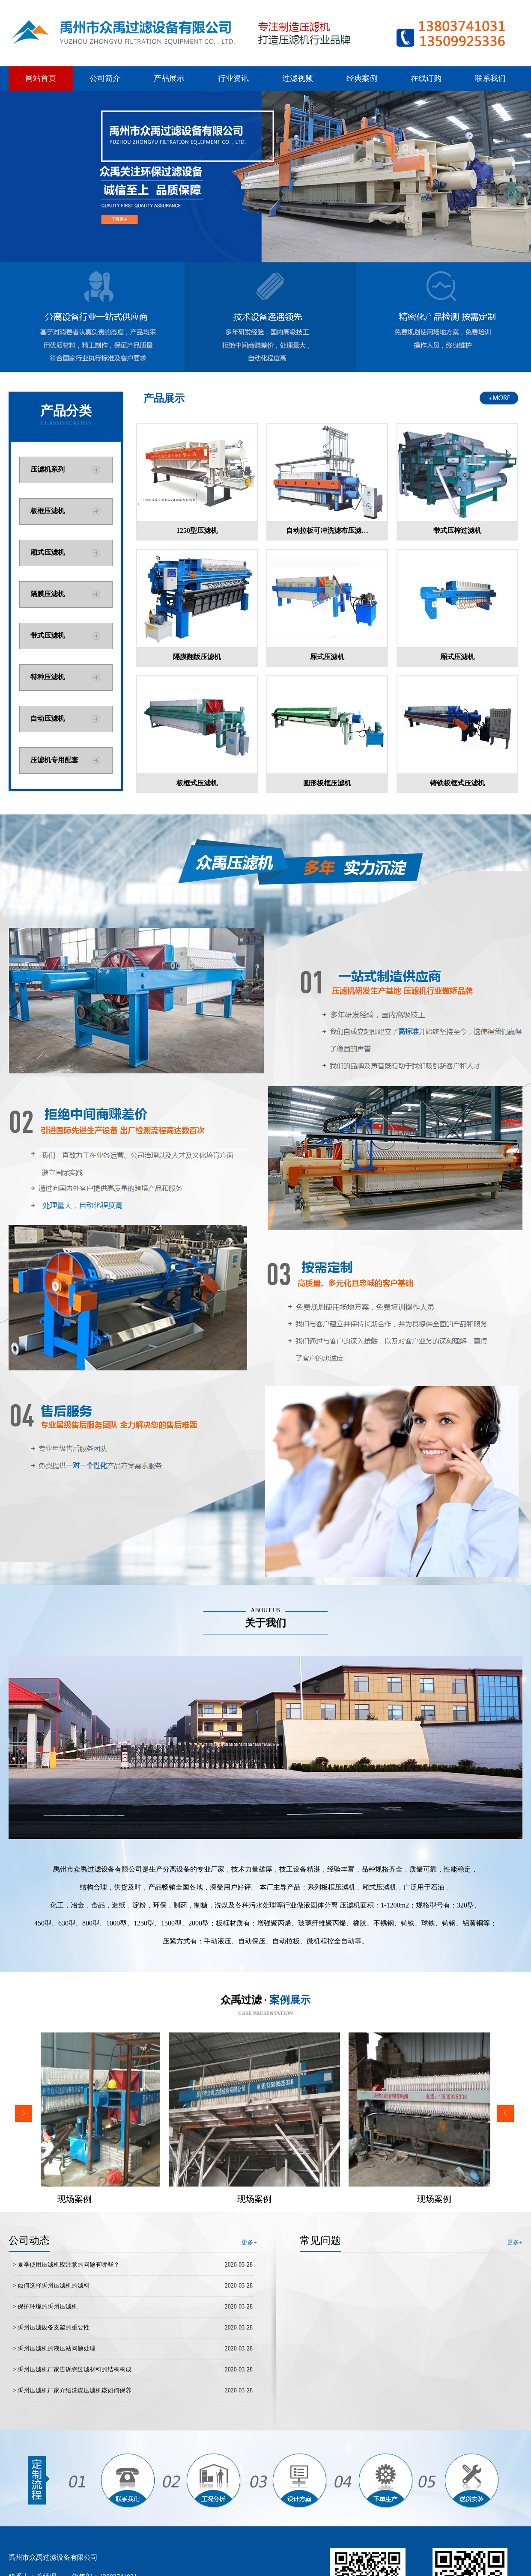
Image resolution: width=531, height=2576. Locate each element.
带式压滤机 (47, 635)
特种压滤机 (47, 676)
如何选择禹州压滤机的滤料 (53, 2285)
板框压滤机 (47, 510)
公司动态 (29, 2240)
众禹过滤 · (265, 2000)
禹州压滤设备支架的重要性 (53, 2327)
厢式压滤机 (47, 552)
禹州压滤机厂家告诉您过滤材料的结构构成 (74, 2369)
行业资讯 (233, 78)
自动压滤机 (47, 718)
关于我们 (265, 1622)
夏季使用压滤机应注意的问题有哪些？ (68, 2264)
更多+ (514, 2242)
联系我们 (490, 78)
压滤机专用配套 (54, 760)
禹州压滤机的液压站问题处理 (56, 2348)
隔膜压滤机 (47, 593)
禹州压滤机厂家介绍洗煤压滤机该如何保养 (74, 2390)
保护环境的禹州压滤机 (48, 2306)
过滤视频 (297, 78)
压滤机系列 (47, 469)
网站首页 (40, 78)
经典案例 (361, 78)
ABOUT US (265, 1610)
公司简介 (104, 78)
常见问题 (320, 2240)
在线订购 (426, 78)
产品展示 (169, 78)
